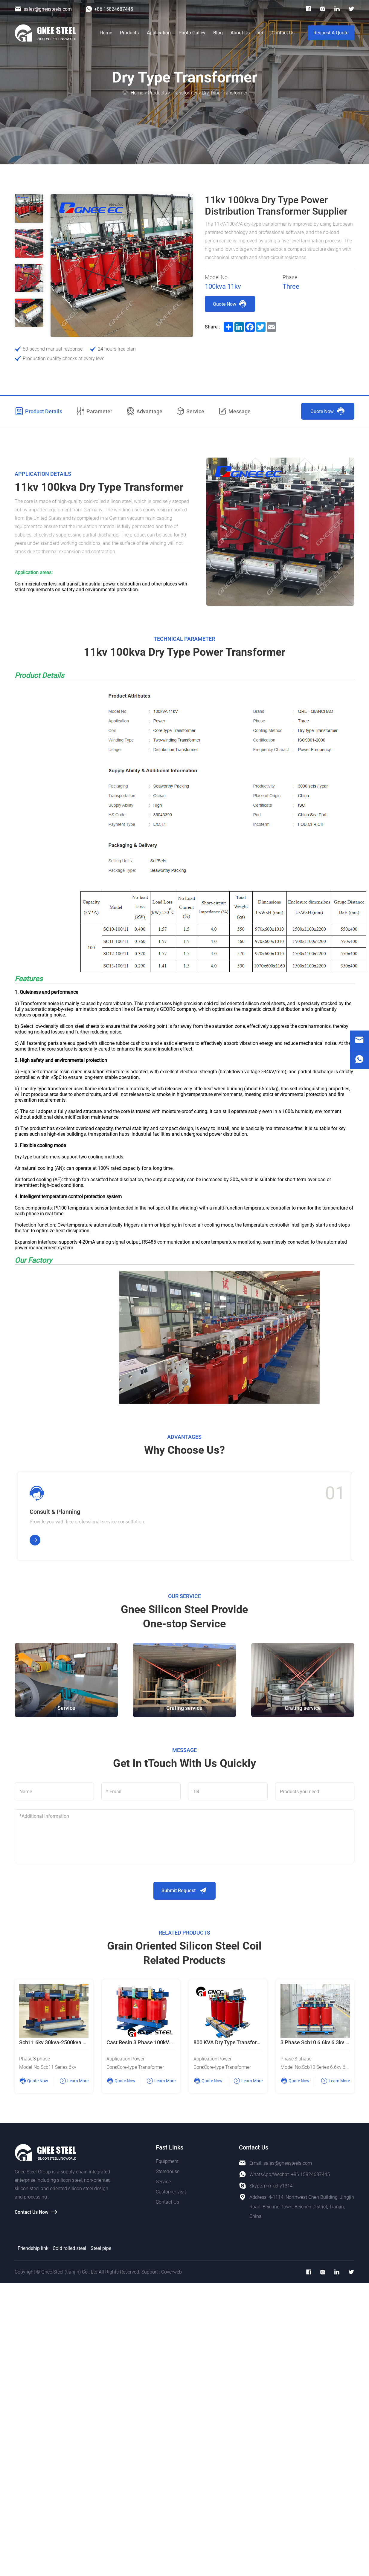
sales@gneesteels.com (287, 2164)
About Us (240, 33)
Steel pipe (101, 2249)
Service (163, 2182)
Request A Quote (330, 33)
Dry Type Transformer (224, 93)
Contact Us (283, 33)
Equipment (167, 2162)
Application (159, 33)
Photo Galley (192, 33)
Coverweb (171, 2273)
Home (106, 33)
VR (260, 33)
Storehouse (167, 2172)
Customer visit (171, 2193)
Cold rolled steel (69, 2249)
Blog (218, 33)
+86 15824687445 (310, 2175)
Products (129, 33)
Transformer (184, 93)
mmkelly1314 (278, 2187)
